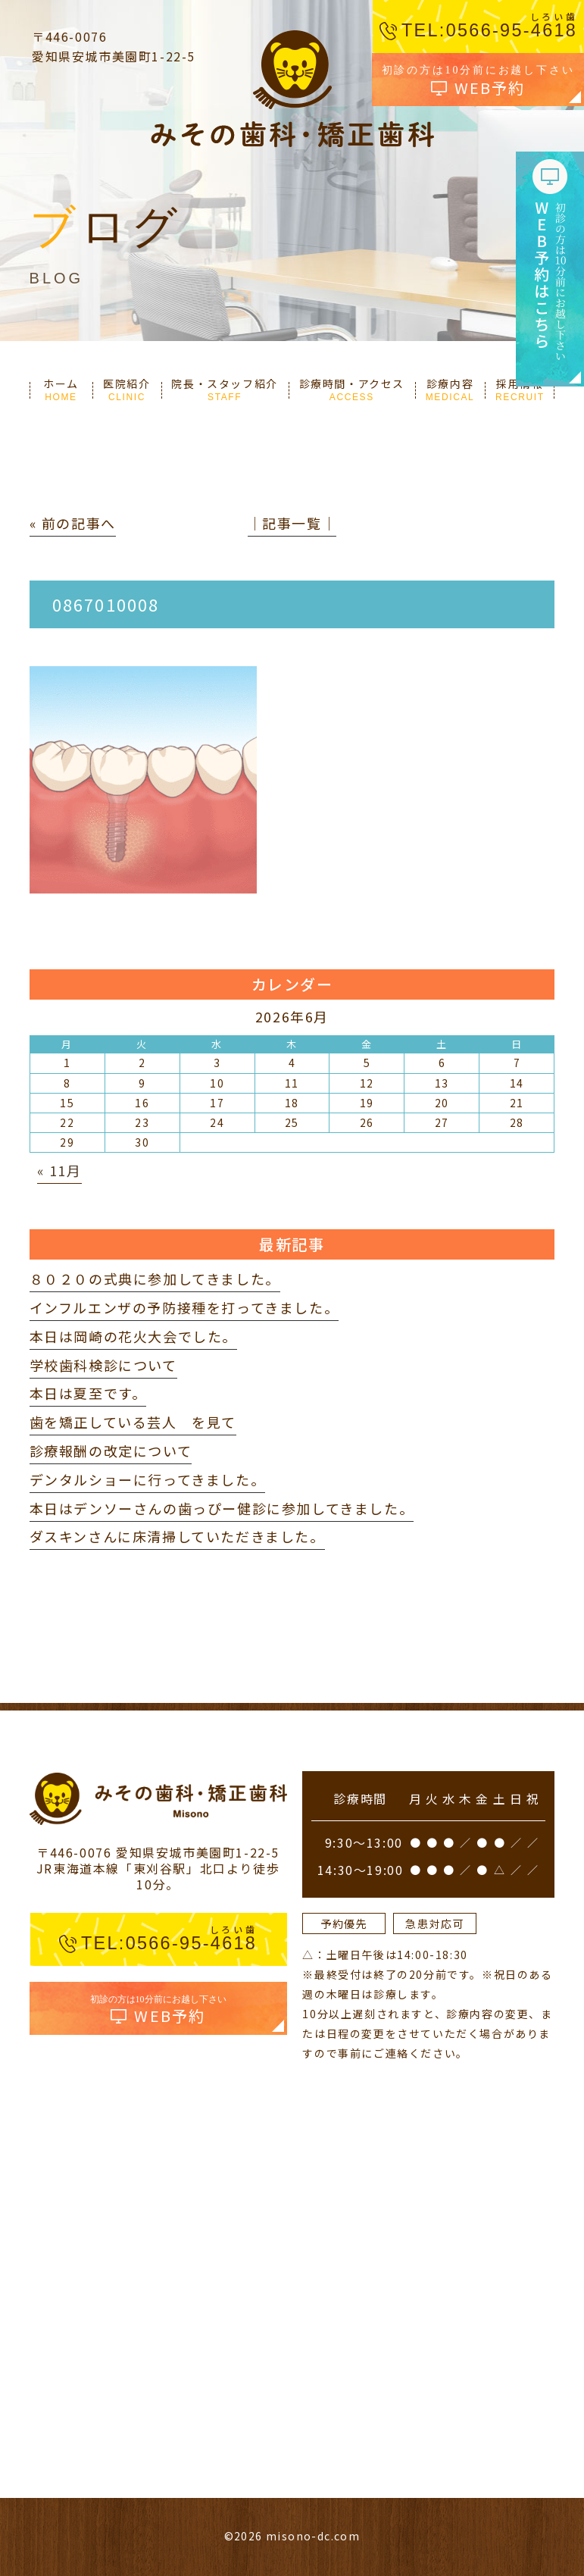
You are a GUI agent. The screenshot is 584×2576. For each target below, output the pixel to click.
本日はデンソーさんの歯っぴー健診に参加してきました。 (222, 1508)
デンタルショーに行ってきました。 (148, 1479)
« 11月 (59, 1170)
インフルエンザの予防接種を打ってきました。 (184, 1307)
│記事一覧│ (292, 523)
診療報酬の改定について (111, 1450)
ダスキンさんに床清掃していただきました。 (177, 1536)
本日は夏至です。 (88, 1393)
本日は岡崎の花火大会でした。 (133, 1336)
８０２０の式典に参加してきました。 (155, 1278)
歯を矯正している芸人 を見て (133, 1422)
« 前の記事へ (73, 523)
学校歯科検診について (103, 1365)
